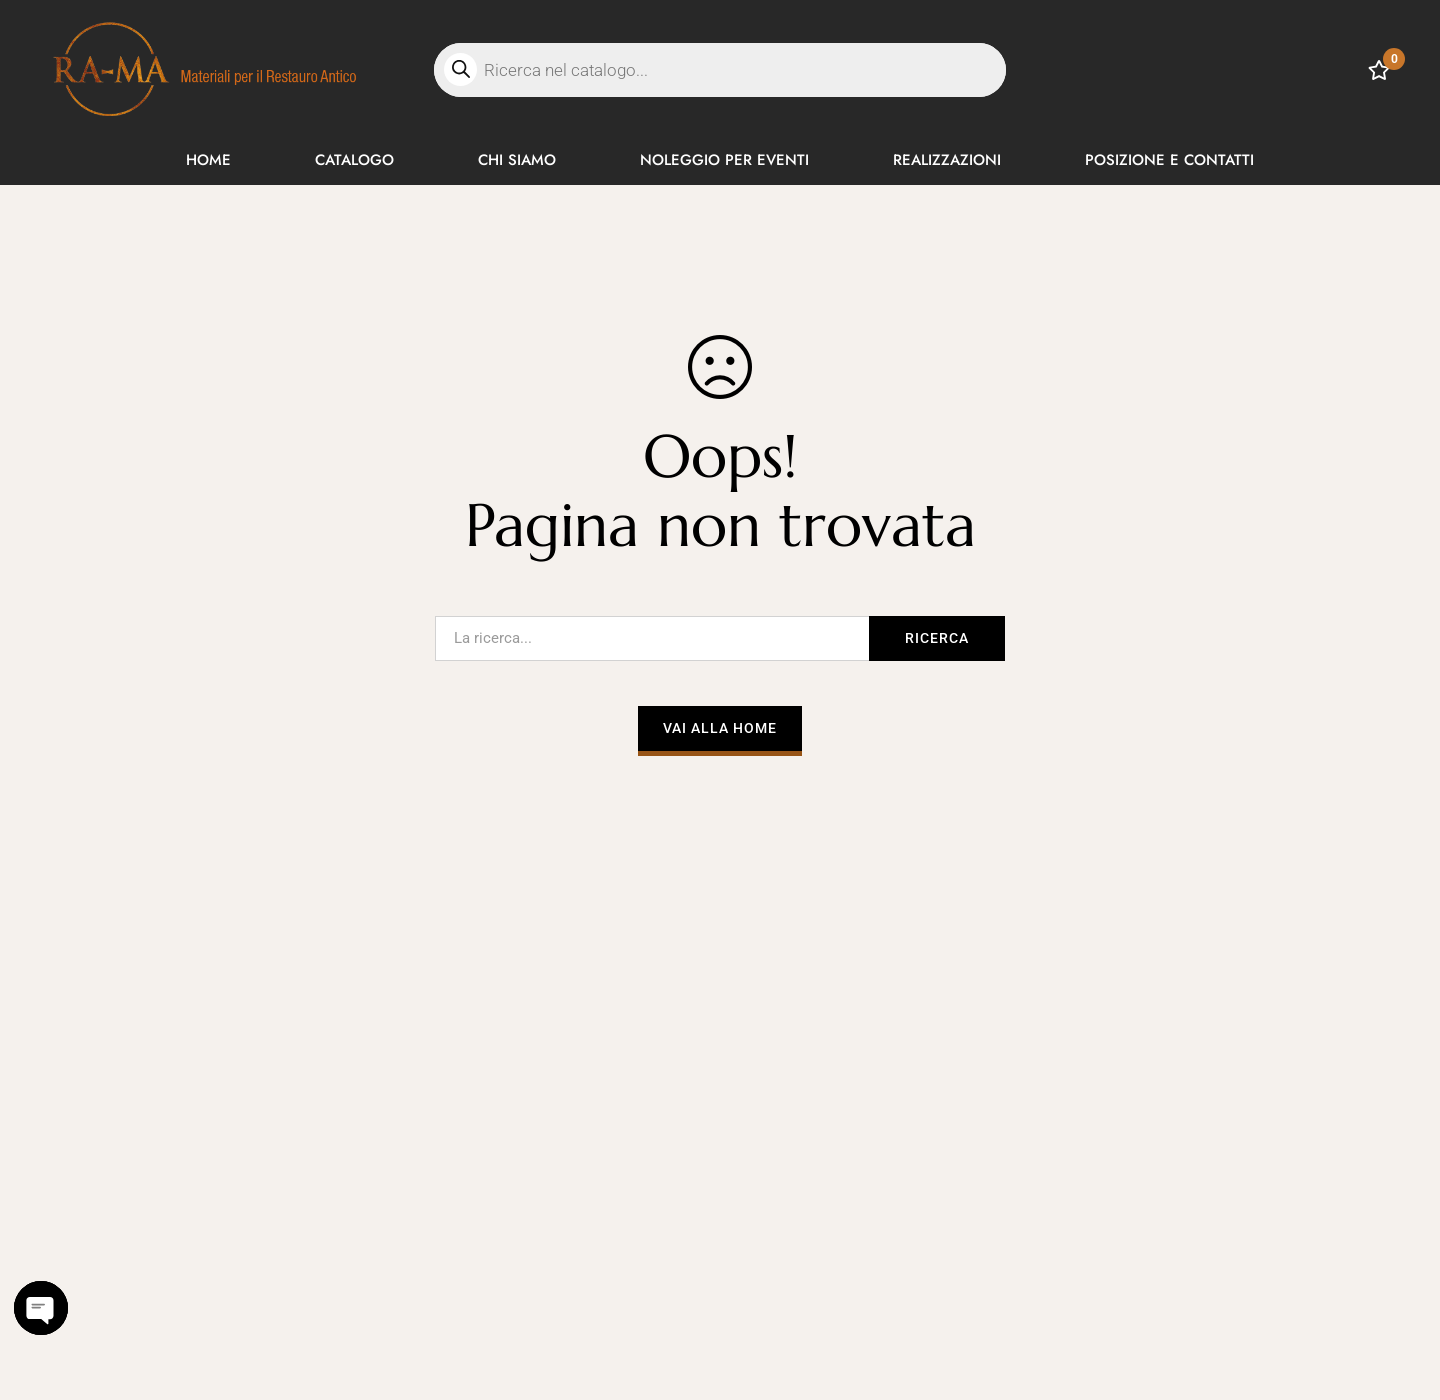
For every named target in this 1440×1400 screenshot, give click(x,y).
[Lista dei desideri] (1379, 70)
